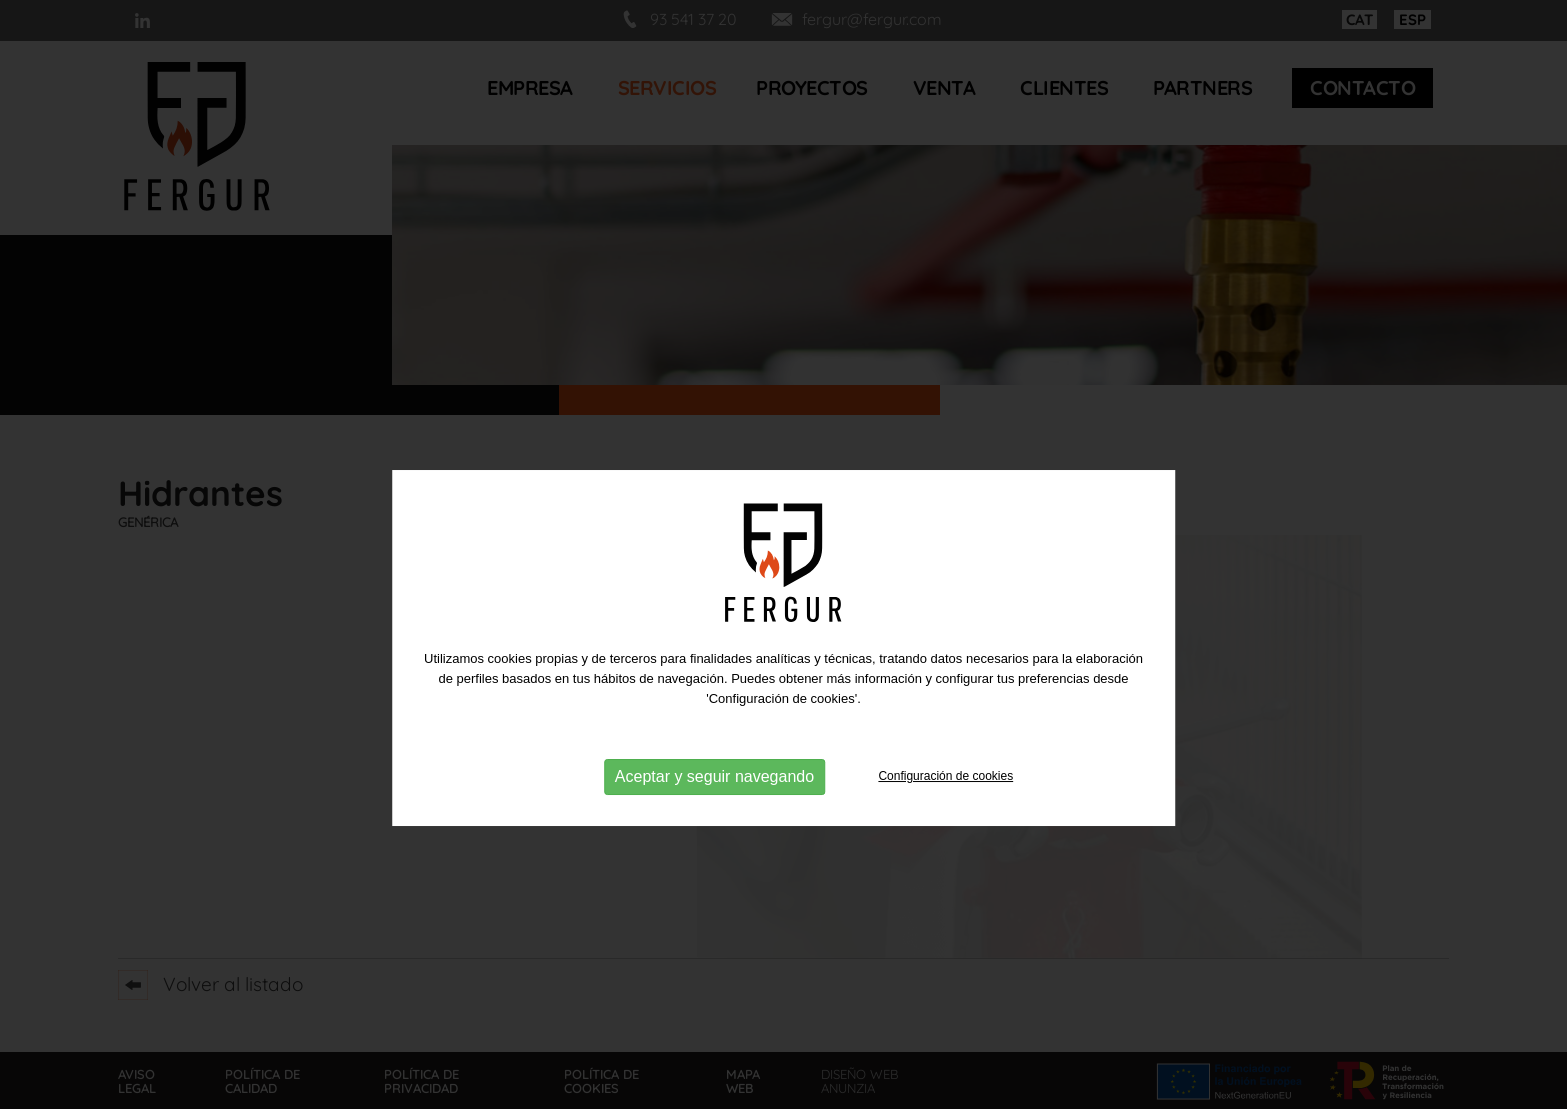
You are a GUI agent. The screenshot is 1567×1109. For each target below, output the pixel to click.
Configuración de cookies (945, 833)
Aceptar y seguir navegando (714, 832)
